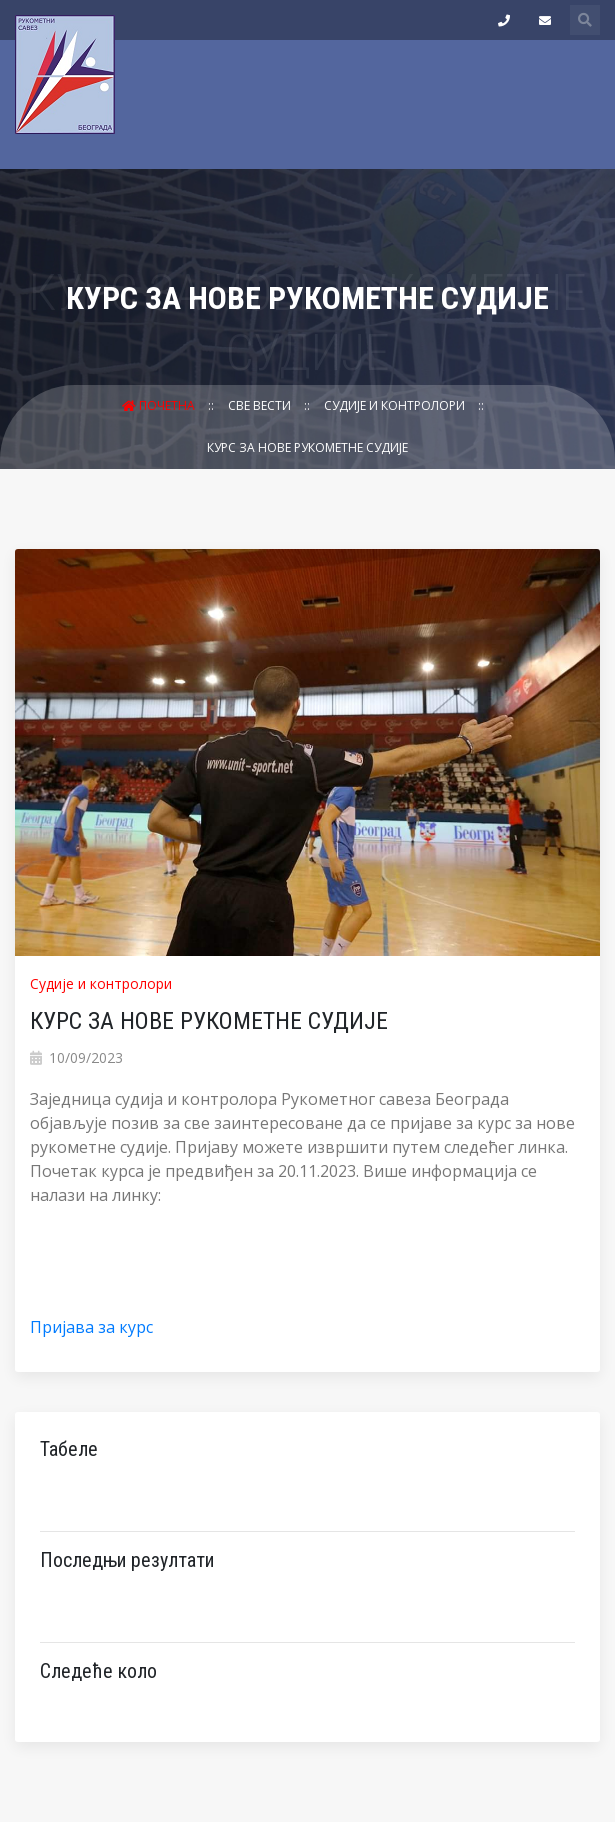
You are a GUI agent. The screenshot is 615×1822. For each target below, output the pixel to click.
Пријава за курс (91, 1327)
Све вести (261, 405)
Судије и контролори (396, 405)
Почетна (160, 405)
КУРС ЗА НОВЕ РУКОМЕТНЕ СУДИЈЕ (307, 447)
